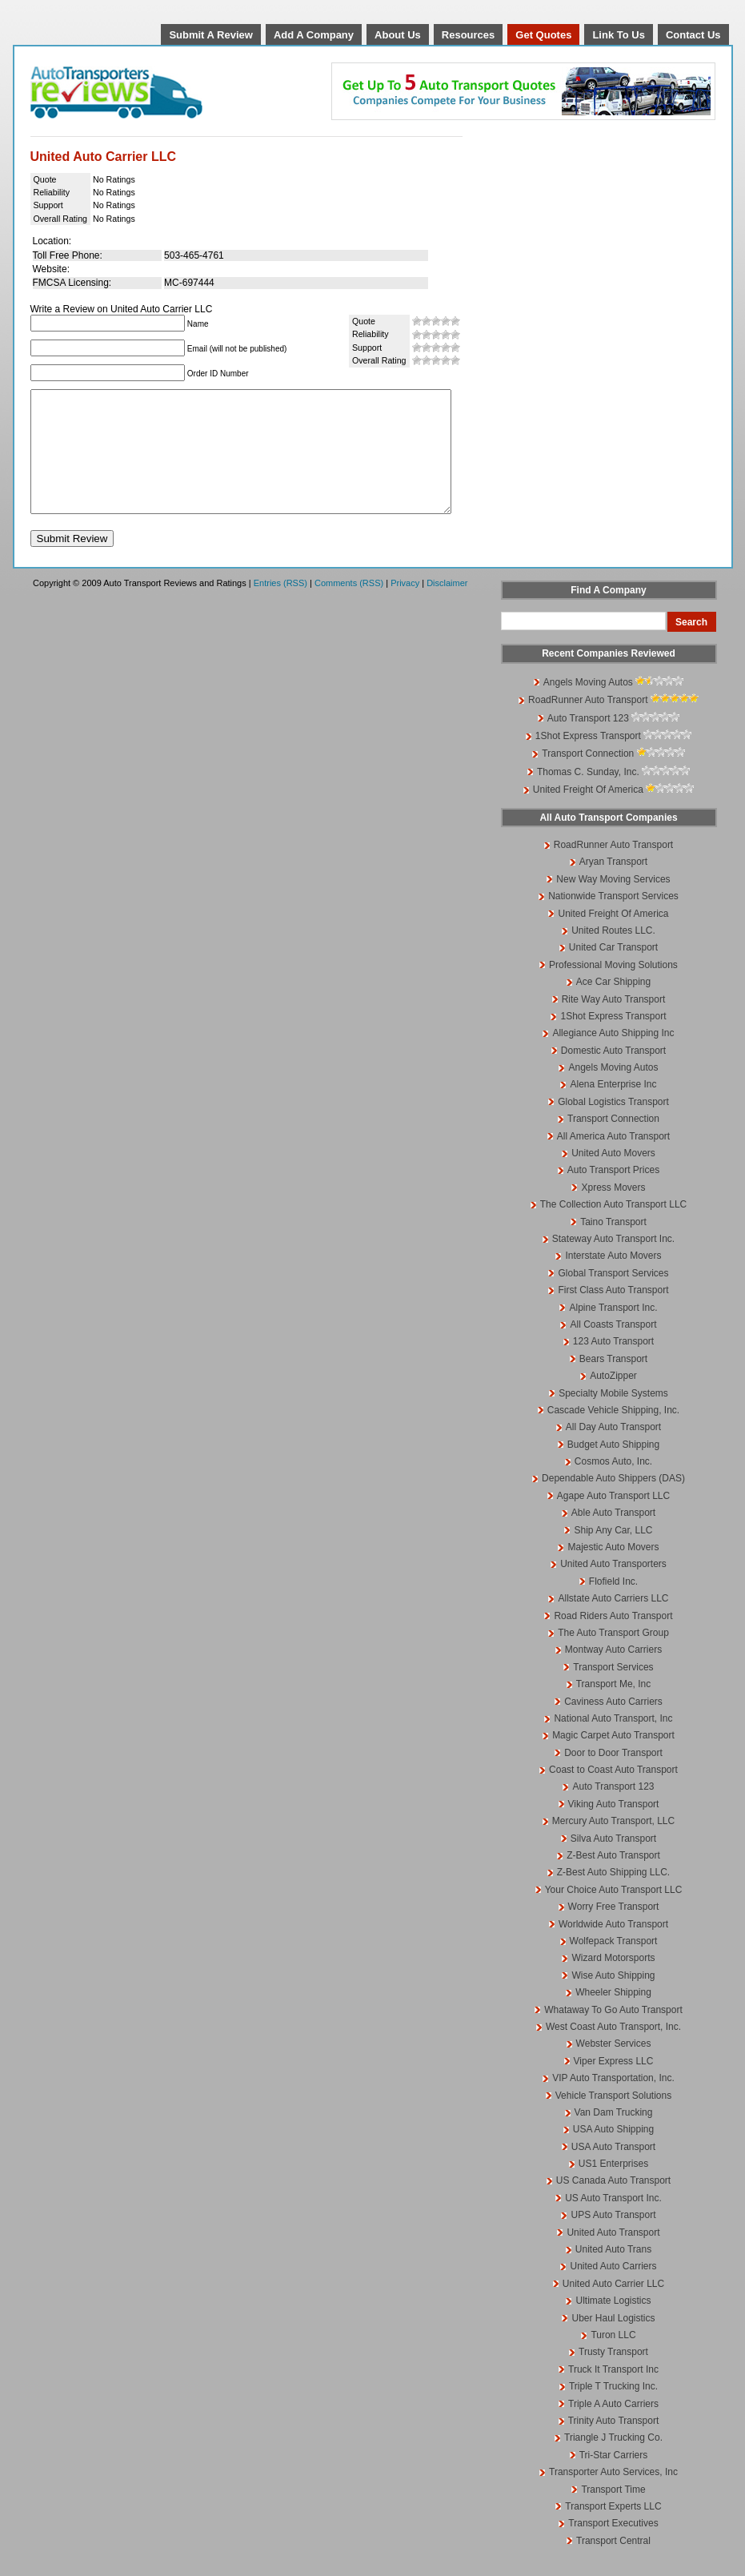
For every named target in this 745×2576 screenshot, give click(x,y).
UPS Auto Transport (613, 2238)
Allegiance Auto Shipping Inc (613, 1057)
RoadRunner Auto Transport (587, 723)
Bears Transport (613, 1382)
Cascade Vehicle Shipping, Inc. (613, 1434)
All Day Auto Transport (613, 1451)
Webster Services (613, 2067)
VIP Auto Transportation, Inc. (613, 2102)
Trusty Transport (613, 2375)
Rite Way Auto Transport (614, 1023)
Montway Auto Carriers (613, 1673)
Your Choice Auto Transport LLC (614, 1913)
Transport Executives (613, 2547)
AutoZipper (613, 1399)
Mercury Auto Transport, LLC (613, 1845)
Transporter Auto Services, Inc (613, 2496)
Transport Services (613, 1691)
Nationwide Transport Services (613, 920)
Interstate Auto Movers (613, 1279)
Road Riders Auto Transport (613, 1640)
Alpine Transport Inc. (613, 1331)
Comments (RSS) (348, 607)
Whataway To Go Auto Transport (613, 2034)
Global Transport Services (613, 1297)
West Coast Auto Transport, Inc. (613, 2050)
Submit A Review (211, 35)
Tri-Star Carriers (613, 2479)
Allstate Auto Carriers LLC (613, 1622)
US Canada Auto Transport (613, 2204)
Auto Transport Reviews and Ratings (158, 92)
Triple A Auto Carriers (613, 2427)
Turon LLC (613, 2359)
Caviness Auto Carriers (613, 1725)
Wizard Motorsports (613, 1981)
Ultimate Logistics (613, 2324)
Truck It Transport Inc (613, 2393)
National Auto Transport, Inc (613, 1742)
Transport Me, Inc (613, 1708)
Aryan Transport (613, 885)
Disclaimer (447, 607)
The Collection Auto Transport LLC (613, 1228)
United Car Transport (613, 971)
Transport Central (613, 2564)
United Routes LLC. (613, 954)
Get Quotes (543, 35)
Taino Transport (613, 1246)
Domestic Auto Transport (613, 1074)
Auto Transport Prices (613, 1194)
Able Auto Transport (613, 1536)
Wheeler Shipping (613, 2016)
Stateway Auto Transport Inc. (613, 1262)
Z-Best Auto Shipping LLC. (613, 1896)
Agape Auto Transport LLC (613, 1519)
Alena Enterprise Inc (613, 1108)
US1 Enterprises (613, 2187)
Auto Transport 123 (588, 742)
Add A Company (314, 35)
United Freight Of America (588, 813)
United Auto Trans (613, 2273)
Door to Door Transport (613, 1776)
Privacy (405, 607)
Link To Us (618, 35)
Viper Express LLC (614, 2085)
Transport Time (613, 2513)
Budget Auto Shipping (613, 1468)
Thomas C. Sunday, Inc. (588, 796)
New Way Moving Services (613, 903)
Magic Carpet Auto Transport (613, 1759)
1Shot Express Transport (588, 760)
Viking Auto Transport (613, 1828)
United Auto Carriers (613, 2290)
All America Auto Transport (613, 1160)
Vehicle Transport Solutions (613, 2119)
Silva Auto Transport (613, 1862)
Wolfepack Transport (614, 1965)
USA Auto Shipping (613, 2153)
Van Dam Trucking (614, 2136)
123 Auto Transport (613, 1365)
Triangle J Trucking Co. (613, 2461)
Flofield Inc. (613, 1605)
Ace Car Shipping (613, 1005)
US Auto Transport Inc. (613, 2222)
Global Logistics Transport (613, 1125)
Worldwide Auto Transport (613, 1948)
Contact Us (693, 35)
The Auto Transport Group (613, 1656)
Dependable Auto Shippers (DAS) (613, 1502)
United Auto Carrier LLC (613, 2307)
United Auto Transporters (613, 1587)
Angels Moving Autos (588, 706)
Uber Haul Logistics (613, 2342)
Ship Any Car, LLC (613, 1554)
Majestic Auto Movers (613, 1571)
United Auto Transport (613, 2256)
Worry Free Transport (613, 1930)
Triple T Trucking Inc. (613, 2410)
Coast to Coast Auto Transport (613, 1793)
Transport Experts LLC (613, 2530)
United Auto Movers (613, 1177)
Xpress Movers (613, 1211)
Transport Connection (588, 777)
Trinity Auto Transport (613, 2444)
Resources (468, 35)
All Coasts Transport (613, 1348)
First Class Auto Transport (613, 1314)
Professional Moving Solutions (613, 989)
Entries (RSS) (280, 607)
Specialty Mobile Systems (613, 1417)
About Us (398, 35)
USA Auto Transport (613, 2170)
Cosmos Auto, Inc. (613, 1485)
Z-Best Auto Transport (613, 1879)
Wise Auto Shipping (613, 1999)
